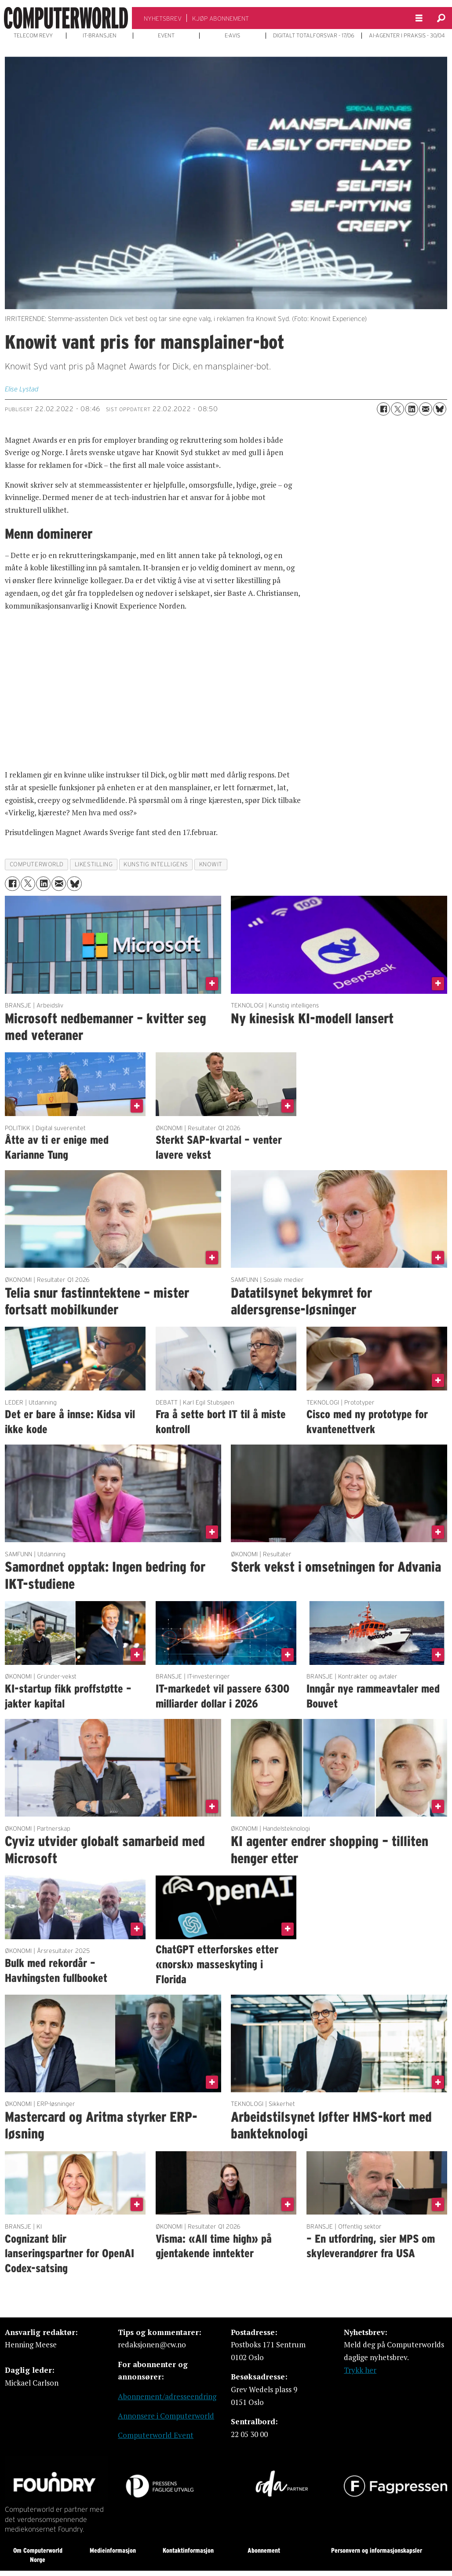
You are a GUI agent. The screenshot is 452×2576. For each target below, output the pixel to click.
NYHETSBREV (163, 18)
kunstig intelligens (156, 864)
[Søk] (441, 18)
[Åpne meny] (419, 18)
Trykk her (360, 2370)
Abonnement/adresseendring (167, 2396)
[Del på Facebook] (383, 409)
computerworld (37, 864)
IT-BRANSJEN (100, 36)
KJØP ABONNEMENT (220, 18)
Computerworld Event (155, 2435)
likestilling (94, 864)
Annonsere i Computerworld (166, 2416)
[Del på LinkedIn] (411, 409)
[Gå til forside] (66, 18)
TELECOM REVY (33, 36)
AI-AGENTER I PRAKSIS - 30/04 (407, 36)
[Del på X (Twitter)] (397, 409)
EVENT (166, 36)
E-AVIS (232, 36)
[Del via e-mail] (425, 409)
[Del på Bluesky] (439, 409)
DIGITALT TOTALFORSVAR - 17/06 (313, 36)
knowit (210, 864)
